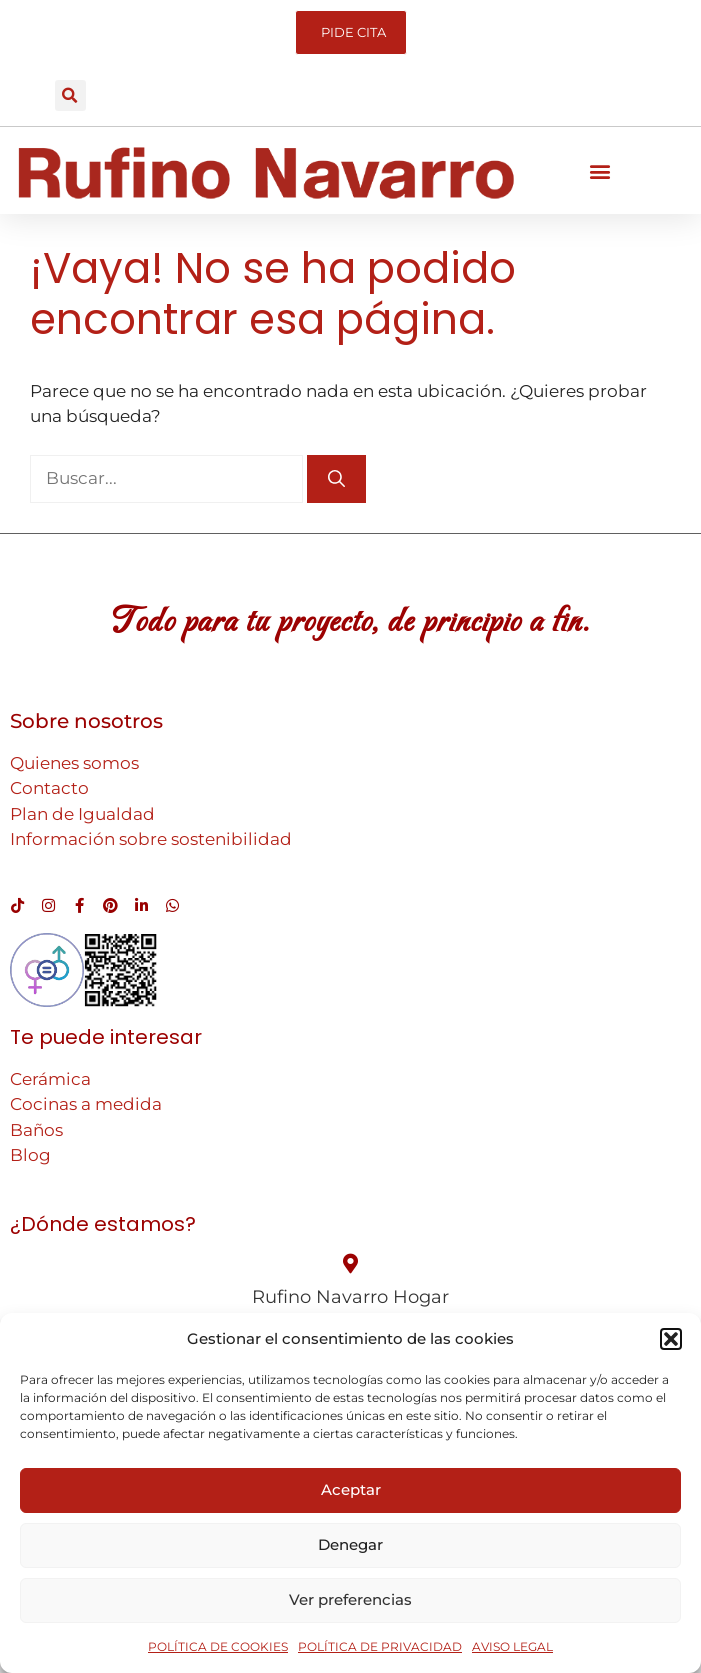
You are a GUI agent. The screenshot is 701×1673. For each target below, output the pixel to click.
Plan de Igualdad (82, 814)
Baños (36, 1130)
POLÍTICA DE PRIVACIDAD (380, 1646)
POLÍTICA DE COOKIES (218, 1646)
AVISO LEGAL (512, 1646)
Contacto (49, 788)
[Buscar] (336, 479)
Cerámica (50, 1079)
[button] (671, 1339)
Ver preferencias (350, 1599)
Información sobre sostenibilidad (151, 839)
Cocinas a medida (86, 1104)
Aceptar (351, 1489)
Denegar (350, 1544)
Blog (30, 1155)
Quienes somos (74, 763)
